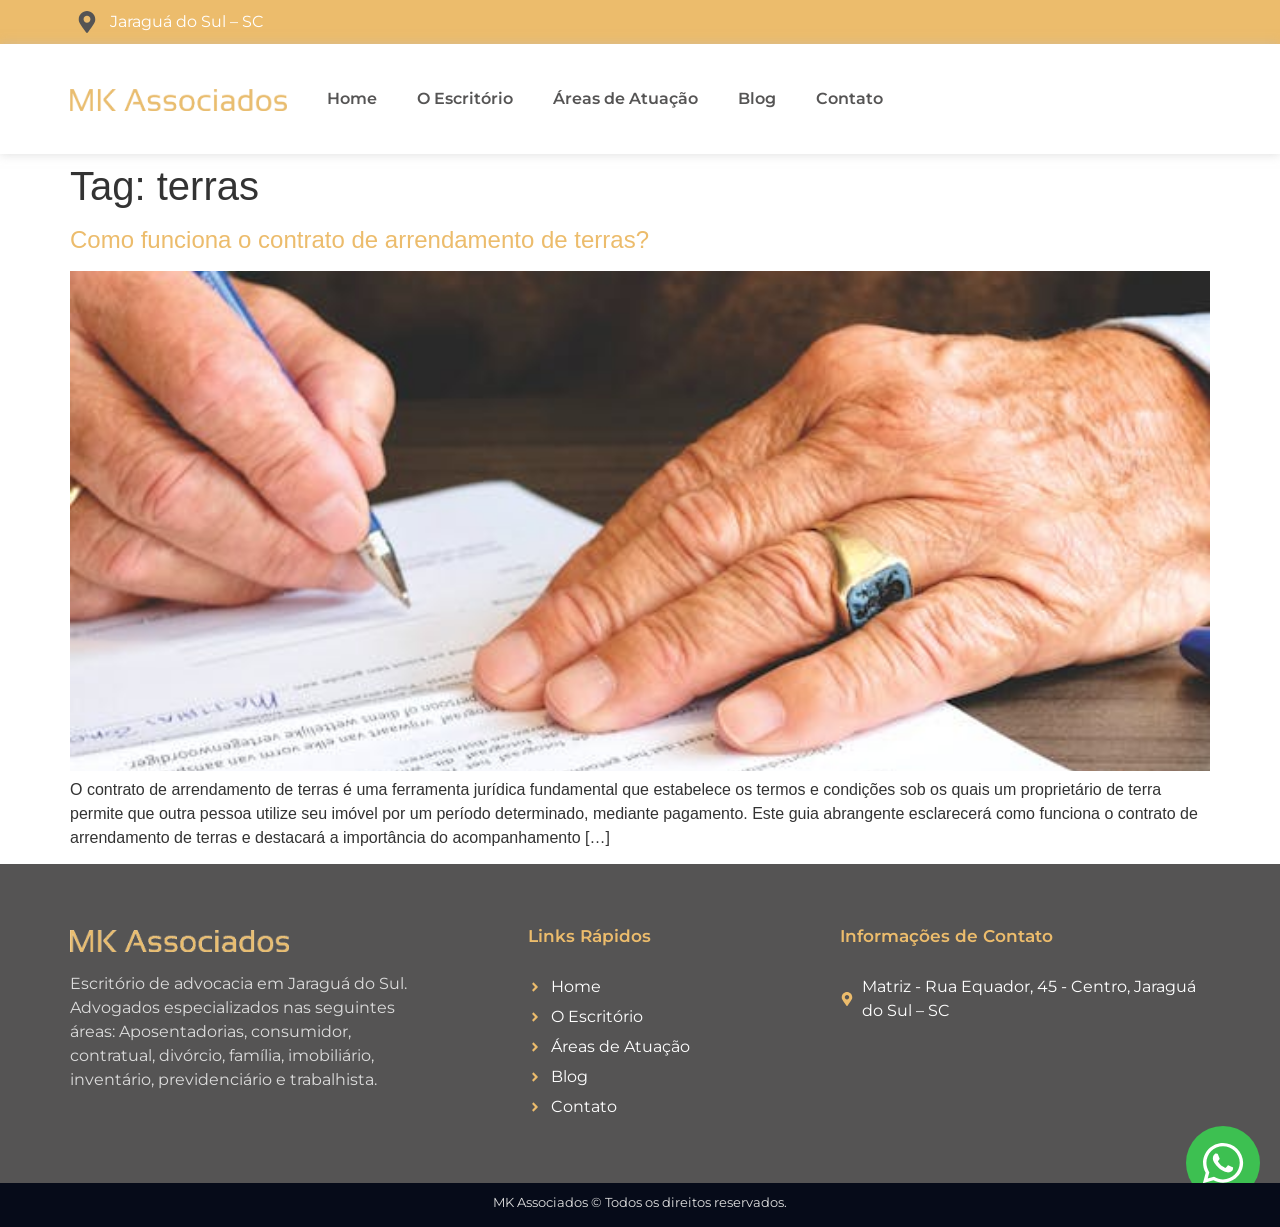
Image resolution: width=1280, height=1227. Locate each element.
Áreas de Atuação (625, 98)
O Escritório (465, 98)
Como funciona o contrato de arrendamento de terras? (359, 239)
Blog (757, 98)
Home (352, 98)
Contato (849, 98)
